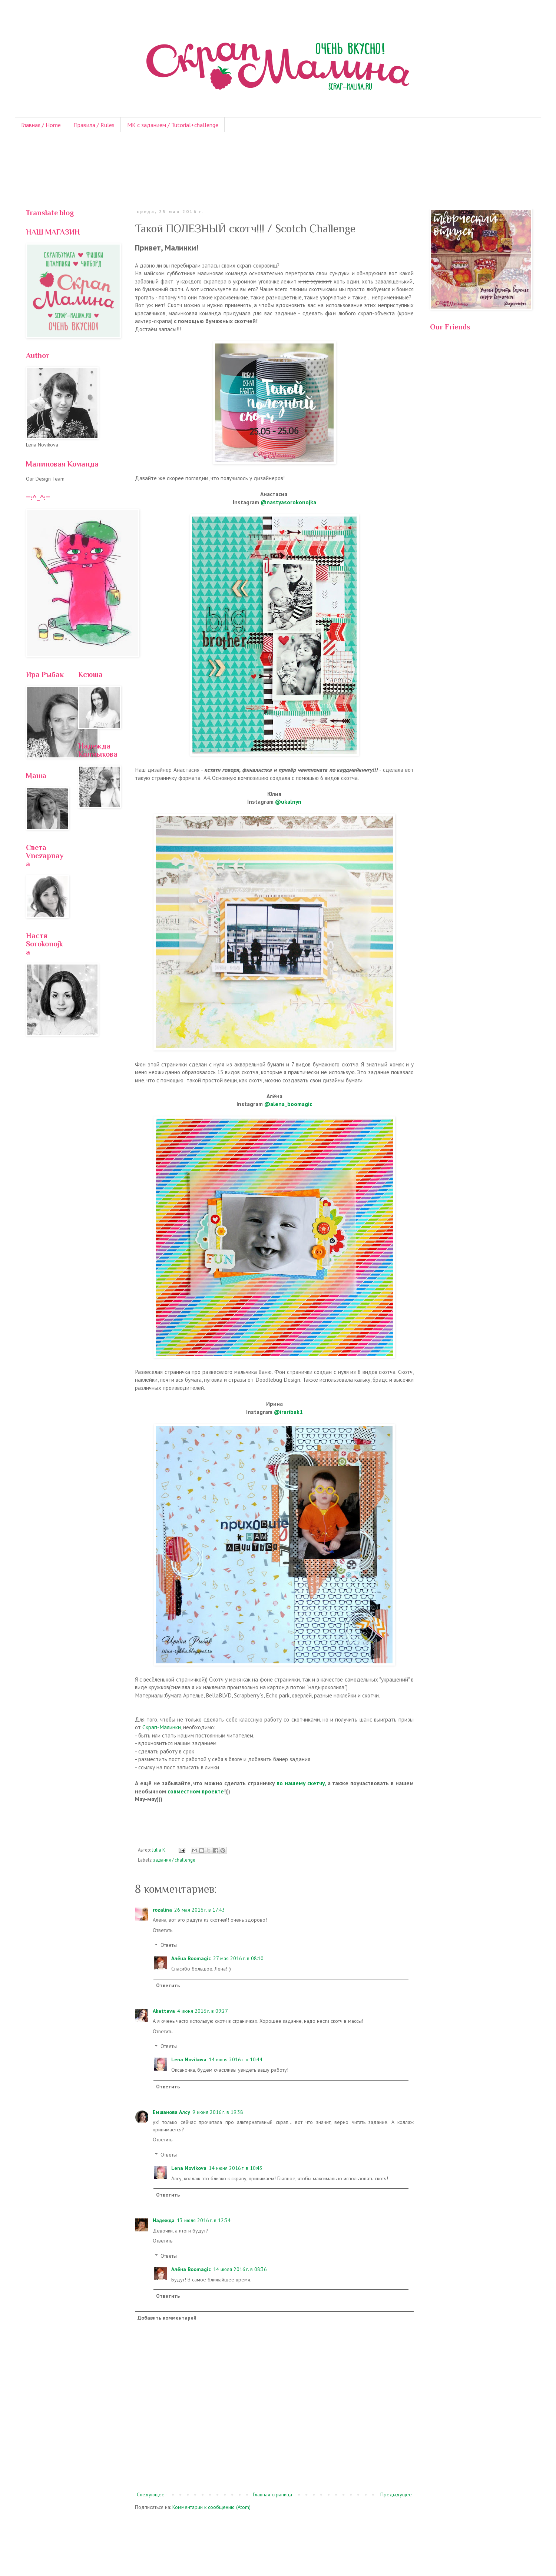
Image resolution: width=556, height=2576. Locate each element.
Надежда (164, 2220)
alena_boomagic (291, 1104)
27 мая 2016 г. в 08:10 (238, 1958)
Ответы (168, 1945)
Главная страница (272, 2494)
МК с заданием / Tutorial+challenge (172, 125)
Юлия (274, 793)
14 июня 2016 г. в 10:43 (235, 2168)
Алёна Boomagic (191, 1958)
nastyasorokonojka (291, 502)
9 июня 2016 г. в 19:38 (217, 2112)
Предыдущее (396, 2494)
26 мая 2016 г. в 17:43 (199, 1909)
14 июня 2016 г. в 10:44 (235, 2059)
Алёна (274, 1096)
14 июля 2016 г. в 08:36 (240, 2269)
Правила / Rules (94, 125)
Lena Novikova (188, 2059)
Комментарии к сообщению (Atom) (211, 2507)
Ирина (274, 1403)
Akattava (164, 2011)
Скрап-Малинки (161, 1727)
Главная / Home (41, 125)
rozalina (162, 1909)
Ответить (162, 1930)
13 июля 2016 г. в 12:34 (204, 2220)
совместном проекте (196, 1791)
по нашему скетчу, (301, 1783)
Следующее (151, 2494)
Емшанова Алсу (171, 2112)
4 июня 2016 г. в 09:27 (202, 2011)
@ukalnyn (288, 801)
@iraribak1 (288, 1411)
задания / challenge (174, 1860)
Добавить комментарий (167, 2317)
